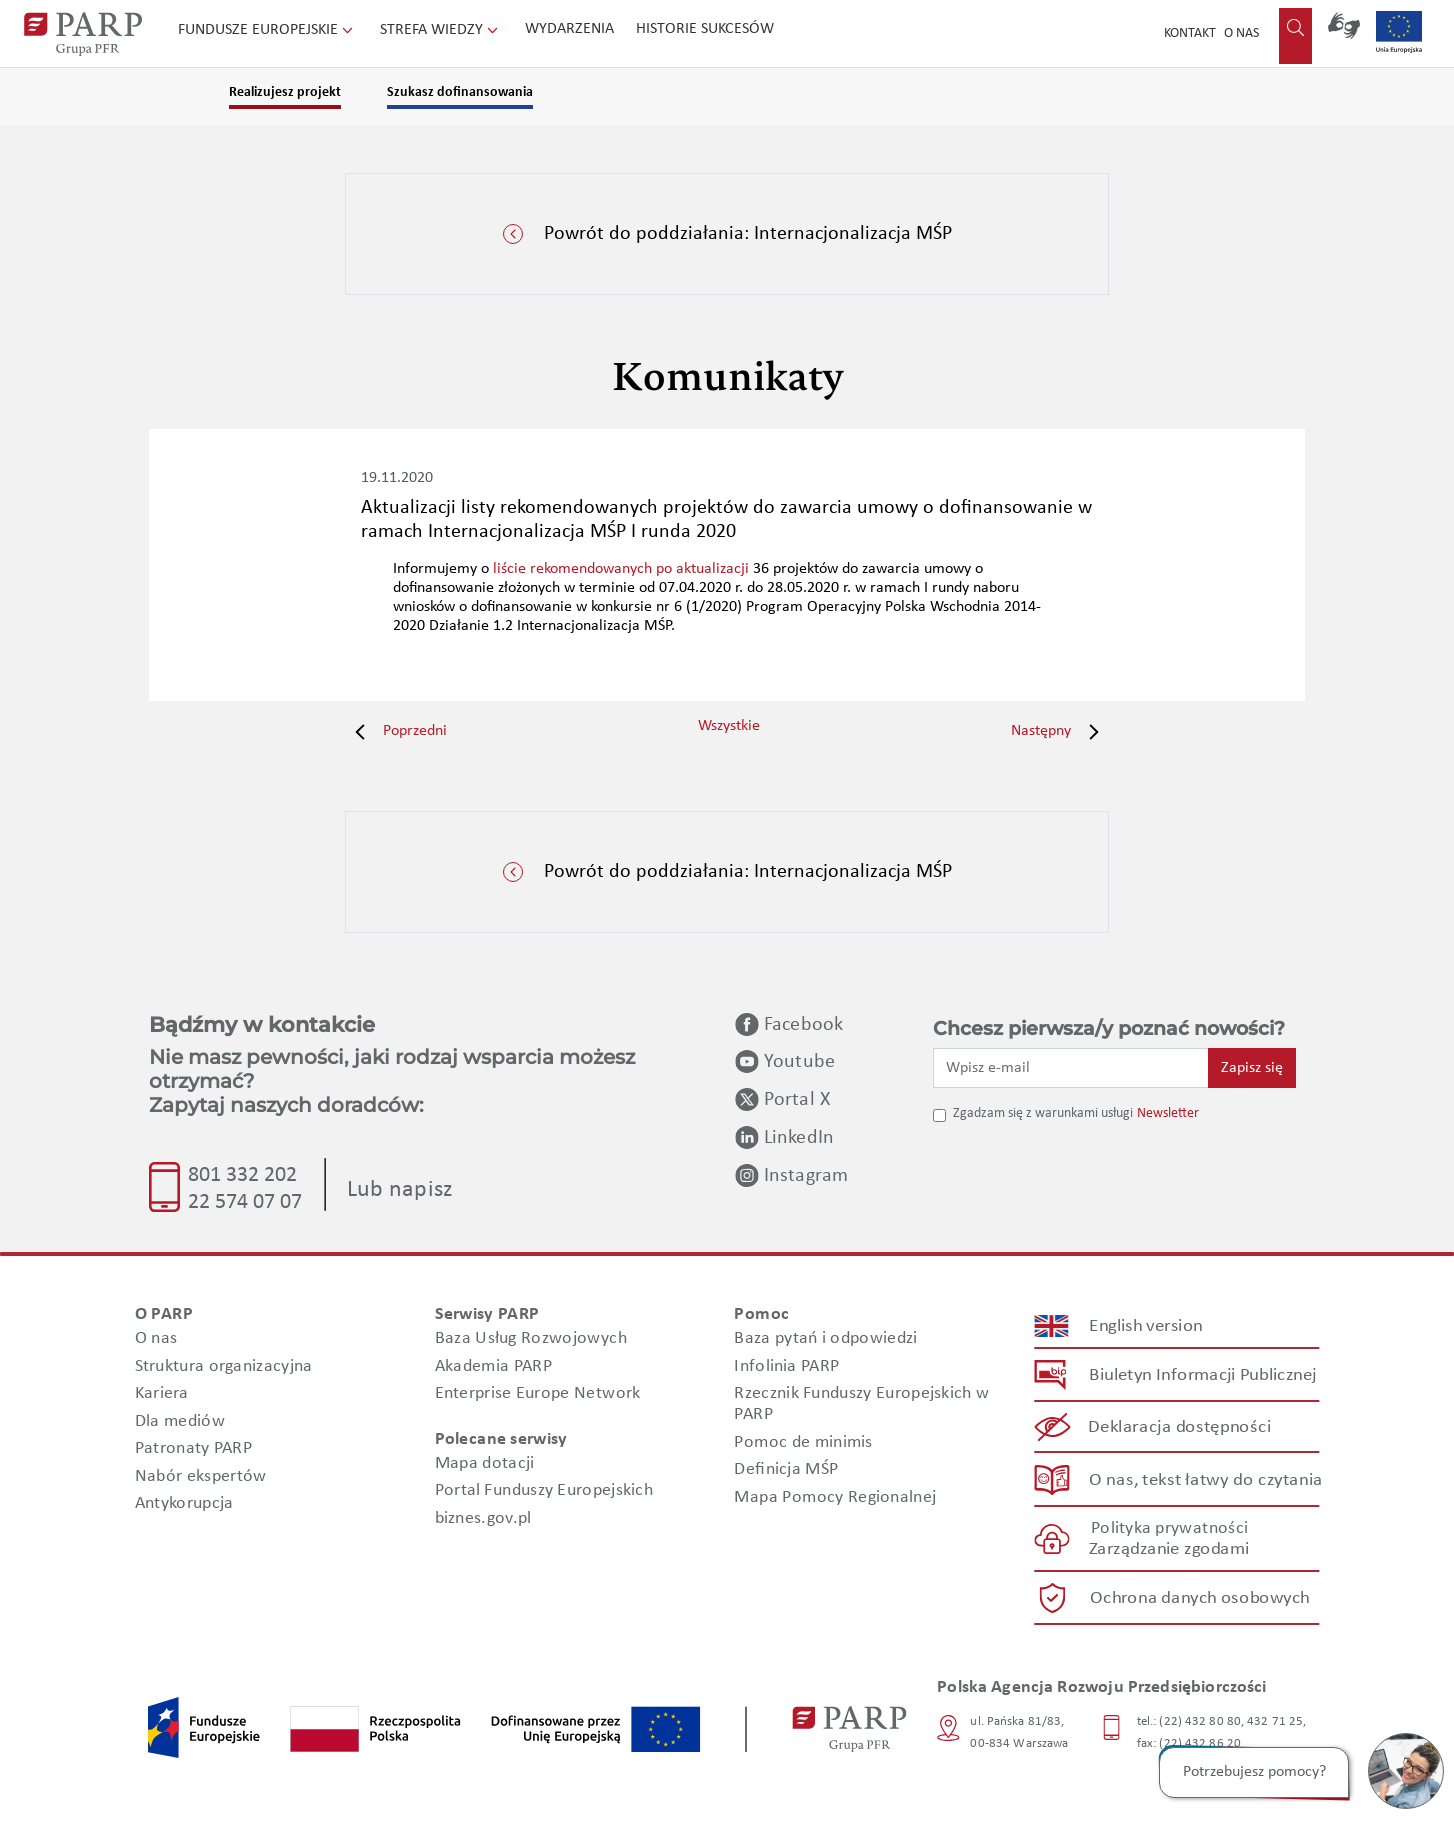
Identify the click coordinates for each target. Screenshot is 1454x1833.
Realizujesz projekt (285, 92)
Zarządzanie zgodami (1169, 1550)
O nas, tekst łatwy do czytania (1206, 1480)
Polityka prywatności (1169, 1528)
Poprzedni (396, 731)
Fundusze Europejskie (267, 30)
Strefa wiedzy (441, 30)
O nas (1241, 33)
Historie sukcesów (705, 29)
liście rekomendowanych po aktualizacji (621, 569)
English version (1147, 1326)
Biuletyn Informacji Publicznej (1202, 1375)
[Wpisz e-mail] (1071, 1068)
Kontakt (1190, 33)
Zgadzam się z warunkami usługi (1043, 1113)
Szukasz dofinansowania (460, 92)
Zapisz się (1252, 1068)
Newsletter (1168, 1113)
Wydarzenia (569, 29)
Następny (1060, 731)
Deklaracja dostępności (1180, 1427)
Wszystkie (729, 726)
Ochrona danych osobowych (1200, 1598)
